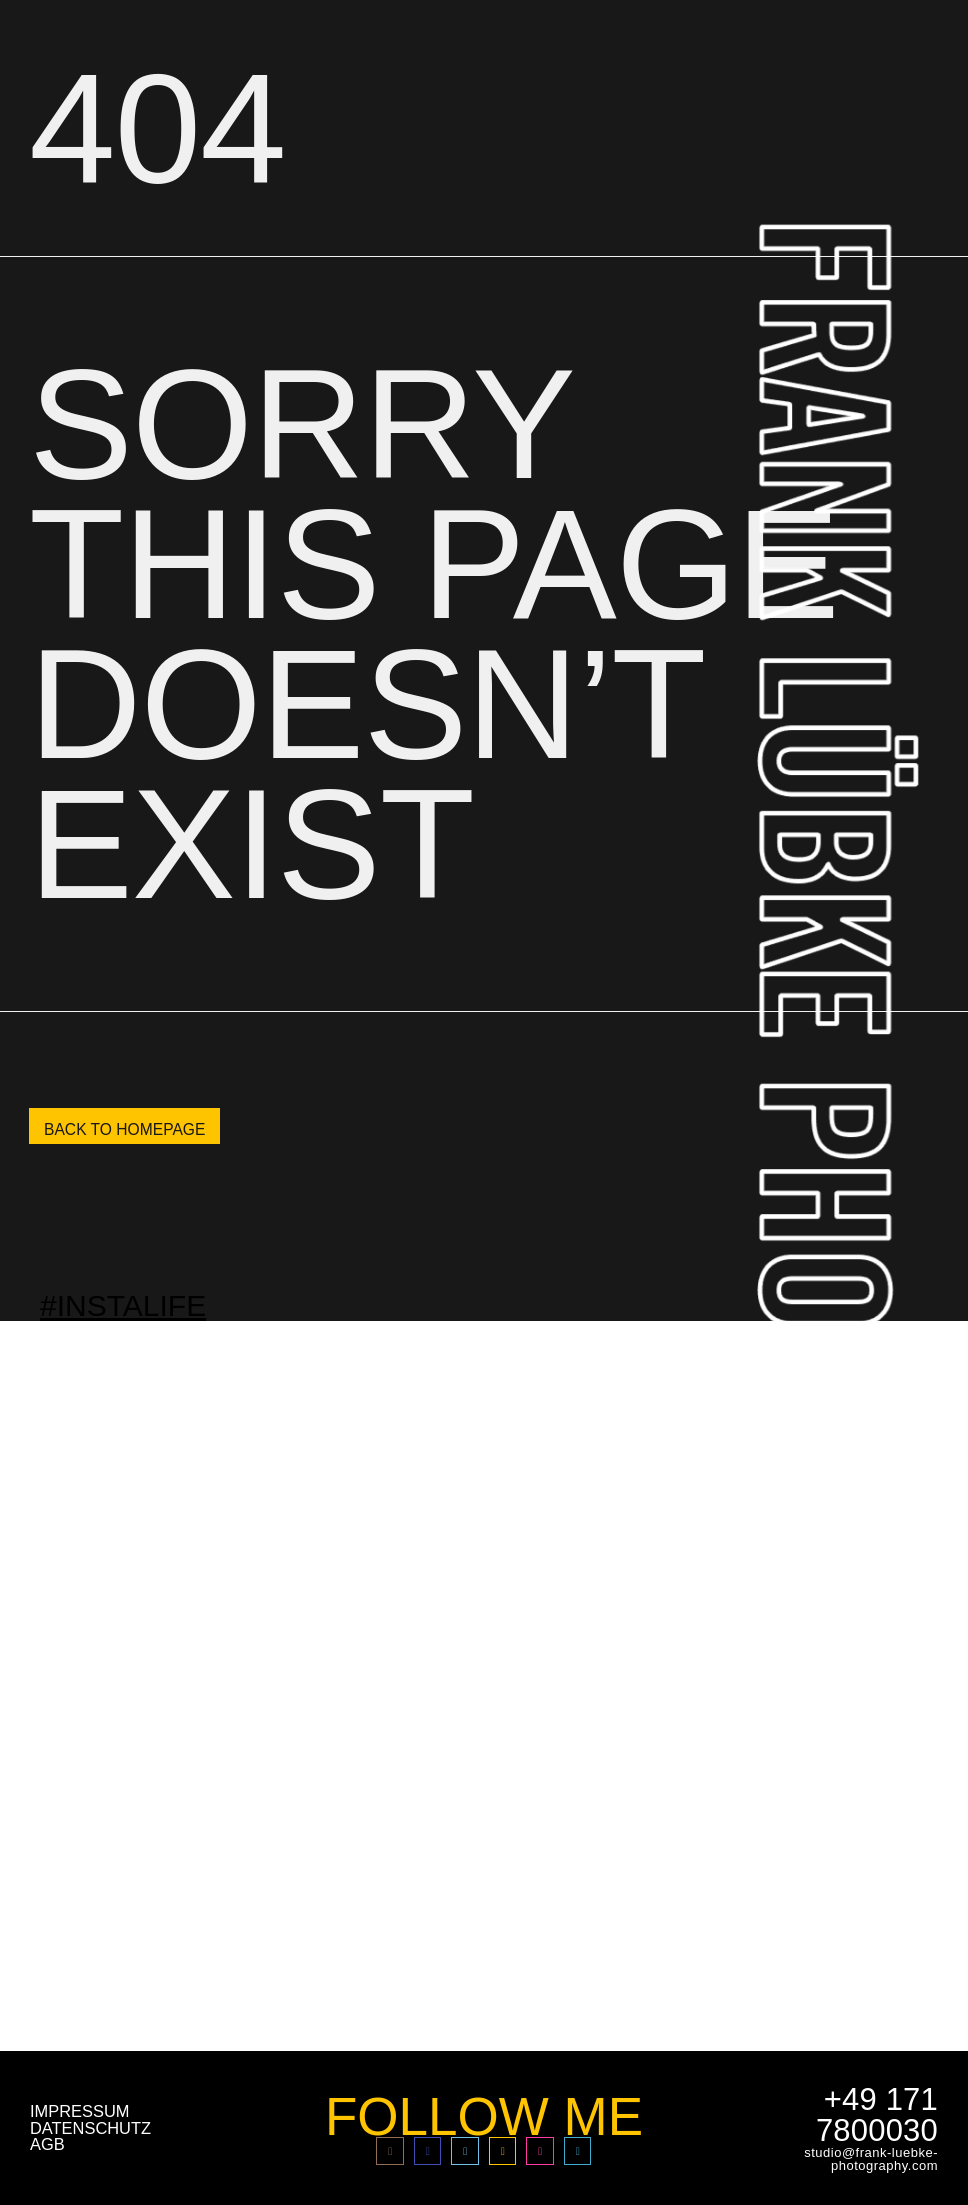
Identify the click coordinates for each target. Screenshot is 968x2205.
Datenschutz (90, 2128)
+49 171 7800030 (877, 2115)
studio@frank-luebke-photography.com (871, 2159)
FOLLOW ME (484, 2116)
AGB (47, 2144)
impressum (79, 2111)
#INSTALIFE (123, 1304)
